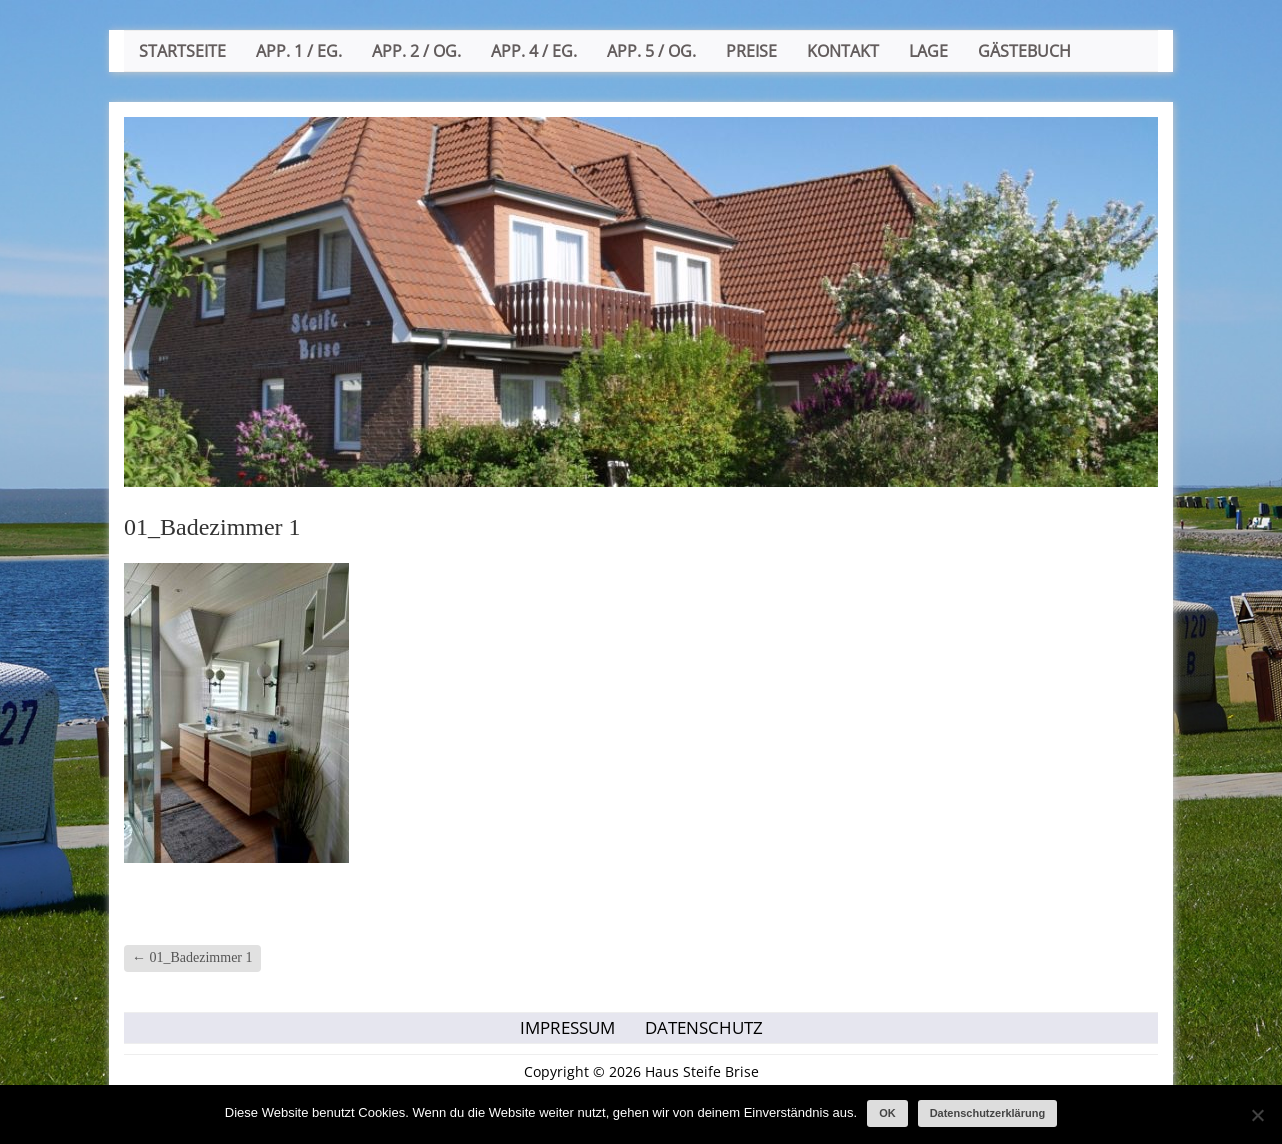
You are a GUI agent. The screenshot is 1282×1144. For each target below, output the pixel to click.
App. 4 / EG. (534, 51)
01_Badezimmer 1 (192, 957)
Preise (751, 51)
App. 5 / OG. (651, 51)
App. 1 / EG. (299, 51)
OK (887, 1113)
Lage (928, 51)
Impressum (567, 1027)
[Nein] (1257, 1115)
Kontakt (843, 51)
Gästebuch (1024, 51)
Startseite (182, 51)
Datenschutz (704, 1027)
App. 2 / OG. (416, 51)
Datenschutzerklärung (988, 1113)
